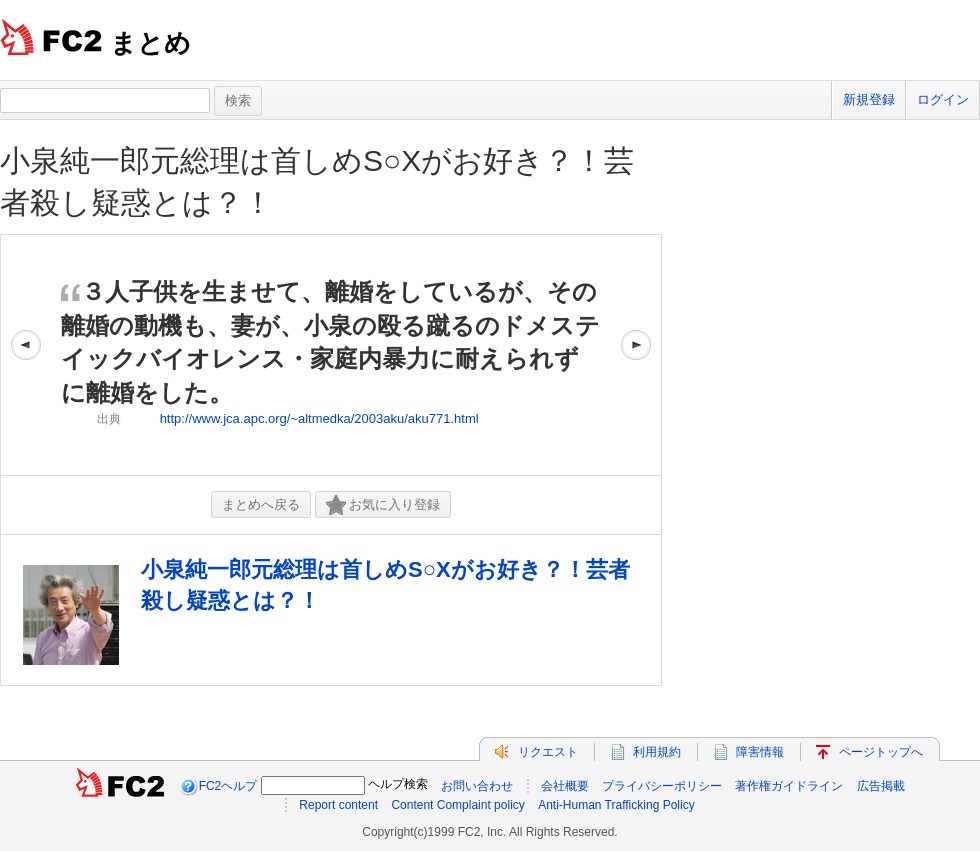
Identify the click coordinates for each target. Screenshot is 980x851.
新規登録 (869, 99)
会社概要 (565, 786)
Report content (338, 805)
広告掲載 (881, 786)
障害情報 (760, 752)
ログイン (943, 99)
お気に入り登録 (383, 505)
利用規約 (657, 752)
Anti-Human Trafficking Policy (616, 805)
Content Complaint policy (457, 805)
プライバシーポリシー (662, 786)
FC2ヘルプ (228, 786)
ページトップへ (881, 752)
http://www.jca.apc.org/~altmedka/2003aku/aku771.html (319, 418)
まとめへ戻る (261, 504)
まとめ (150, 43)
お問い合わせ (477, 786)
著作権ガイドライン (789, 786)
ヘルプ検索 (398, 784)
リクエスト (548, 752)
